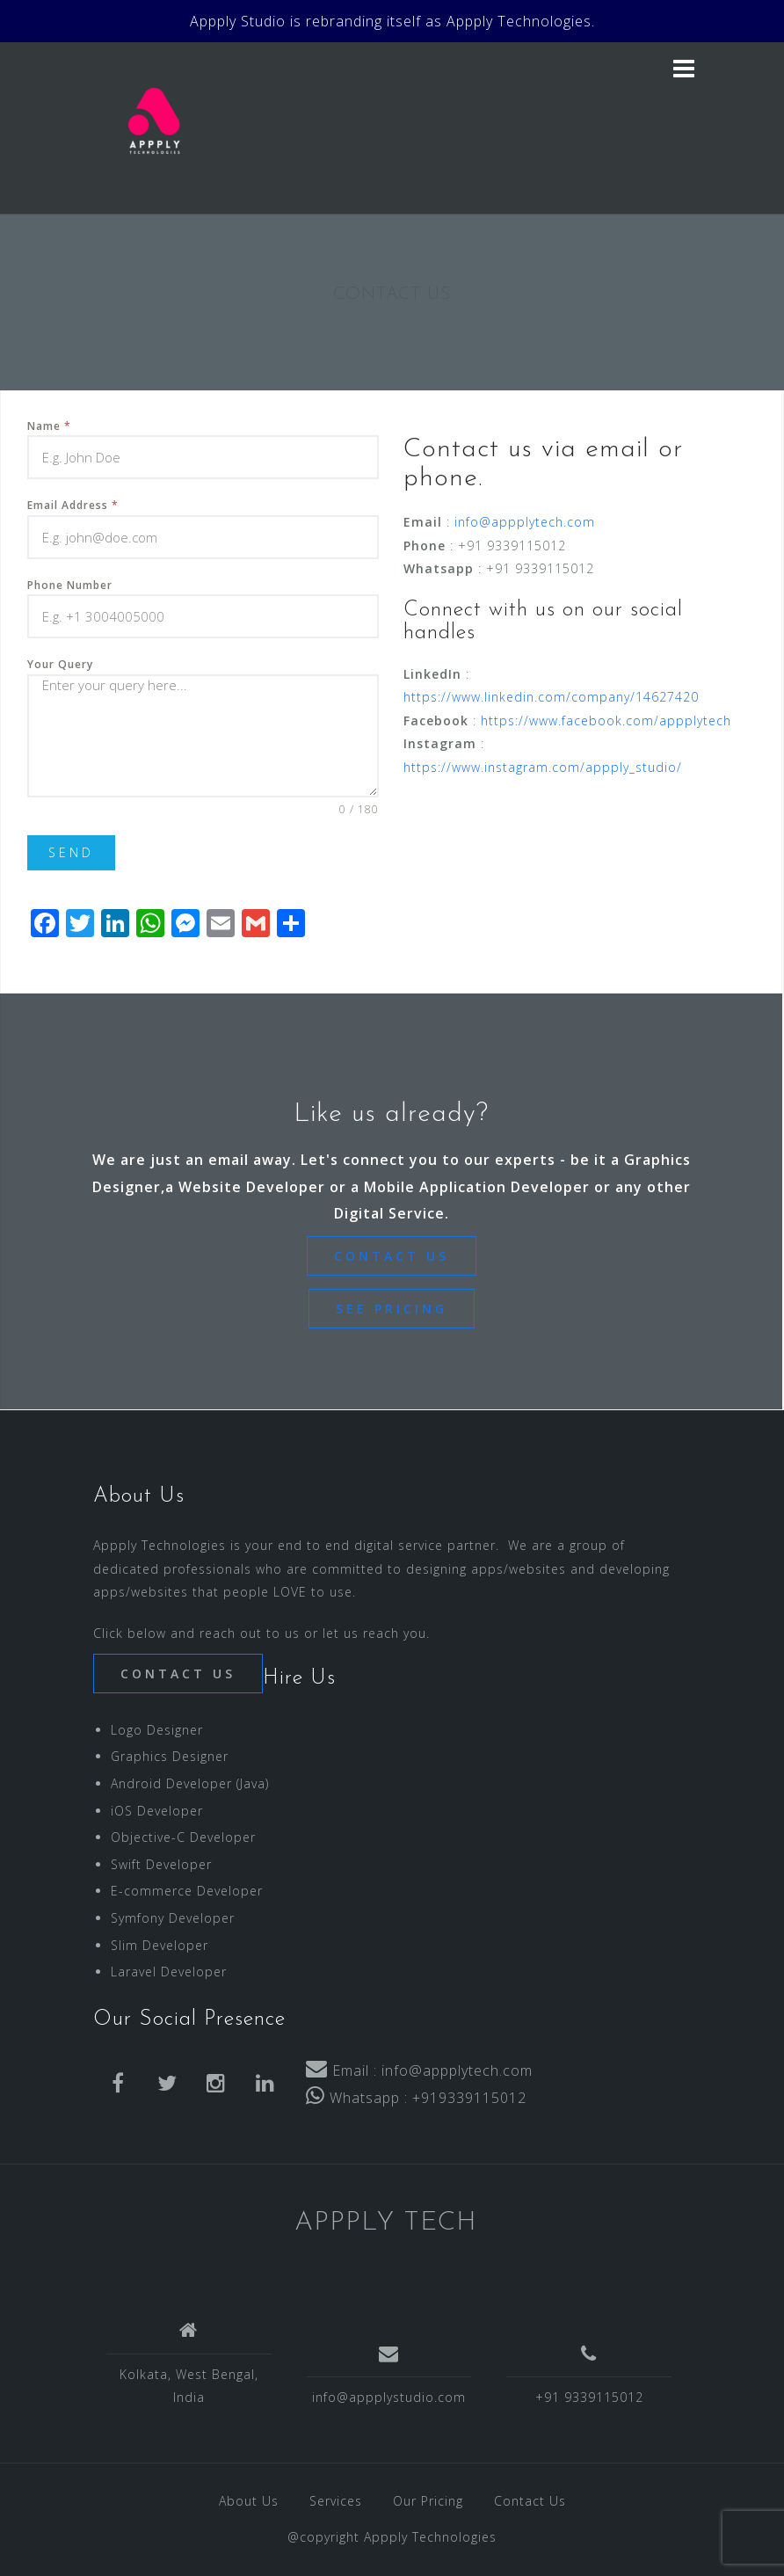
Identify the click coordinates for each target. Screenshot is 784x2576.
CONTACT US (391, 1256)
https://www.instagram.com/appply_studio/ (542, 767)
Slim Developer (159, 1945)
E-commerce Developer (187, 1890)
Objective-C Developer (183, 1837)
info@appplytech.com (524, 521)
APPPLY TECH (385, 2223)
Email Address (73, 505)
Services (335, 2500)
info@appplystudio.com (389, 2397)
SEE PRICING (391, 1308)
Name (49, 425)
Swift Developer (161, 1864)
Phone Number (70, 585)
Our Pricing (428, 2500)
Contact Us (530, 2500)
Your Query (60, 664)
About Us (249, 2500)
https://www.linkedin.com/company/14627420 (551, 696)
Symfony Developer (173, 1918)
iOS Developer (157, 1810)
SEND (71, 852)
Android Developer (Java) (190, 1783)
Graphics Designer (170, 1756)
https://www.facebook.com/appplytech (606, 720)
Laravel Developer (169, 1971)
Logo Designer (157, 1729)
